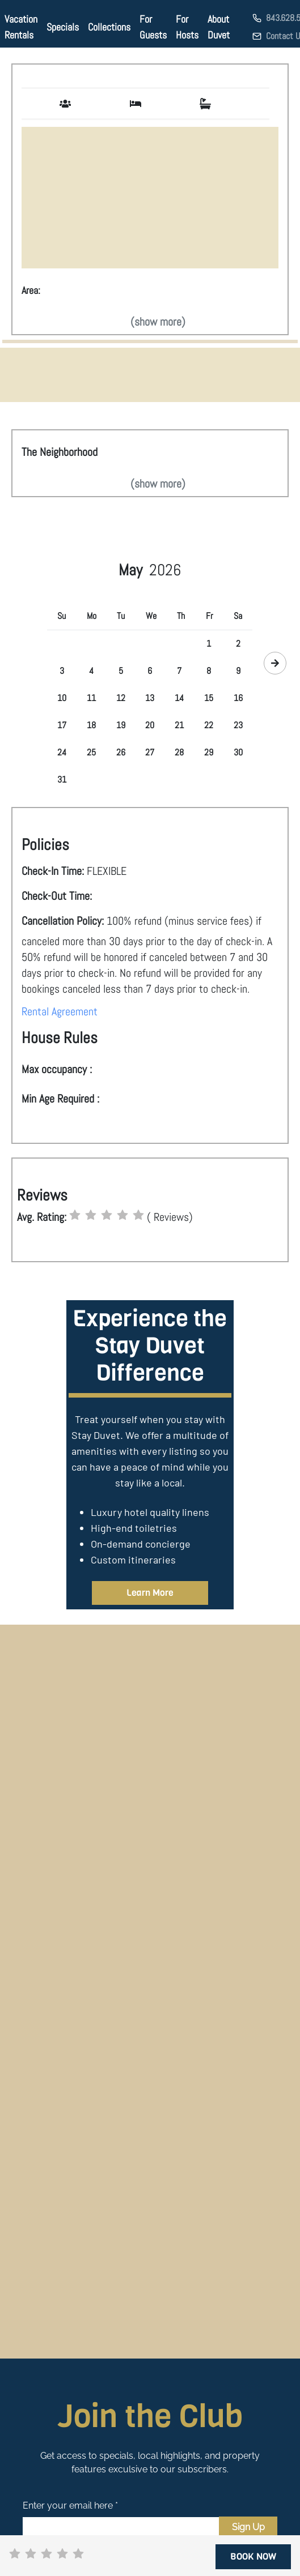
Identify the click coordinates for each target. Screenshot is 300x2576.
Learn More (150, 1593)
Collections (109, 26)
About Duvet (219, 26)
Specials (63, 26)
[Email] (120, 2527)
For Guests (153, 26)
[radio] (75, 1215)
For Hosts (187, 26)
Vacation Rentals (21, 26)
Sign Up (248, 2527)
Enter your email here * (70, 2505)
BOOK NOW (253, 2556)
